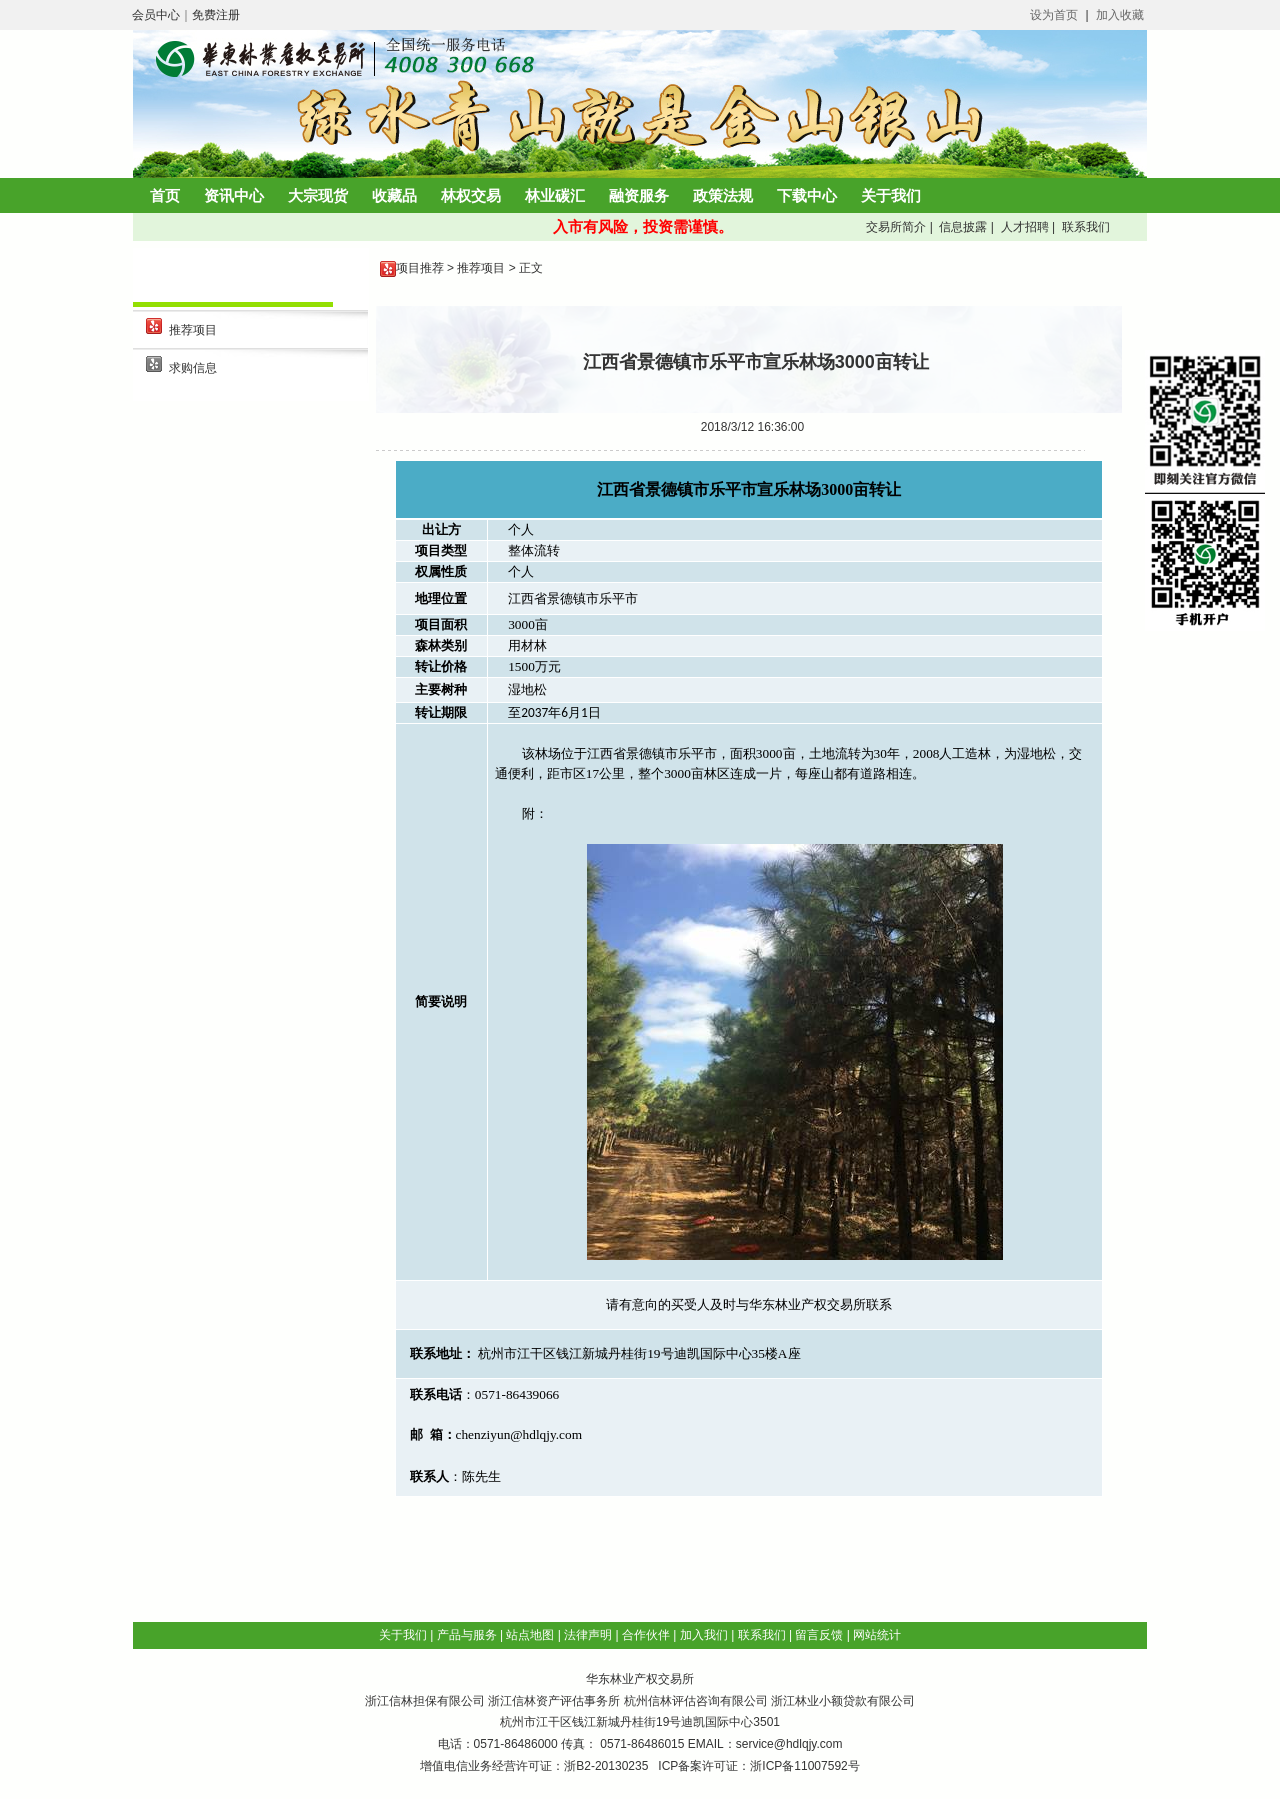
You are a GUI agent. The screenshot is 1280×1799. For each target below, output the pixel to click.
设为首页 (1054, 15)
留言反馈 (819, 1635)
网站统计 (877, 1635)
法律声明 (588, 1635)
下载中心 (807, 195)
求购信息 (193, 368)
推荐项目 (193, 330)
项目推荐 (420, 268)
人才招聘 (1022, 227)
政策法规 (723, 195)
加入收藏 (1120, 15)
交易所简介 (894, 227)
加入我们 (704, 1635)
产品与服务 (467, 1635)
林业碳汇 (555, 195)
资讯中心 (234, 195)
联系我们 (1083, 227)
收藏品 (394, 195)
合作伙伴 (646, 1635)
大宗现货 (318, 195)
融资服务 (639, 195)
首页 (165, 195)
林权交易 (471, 195)
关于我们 (891, 195)
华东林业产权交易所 (640, 1679)
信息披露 (961, 227)
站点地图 (530, 1635)
